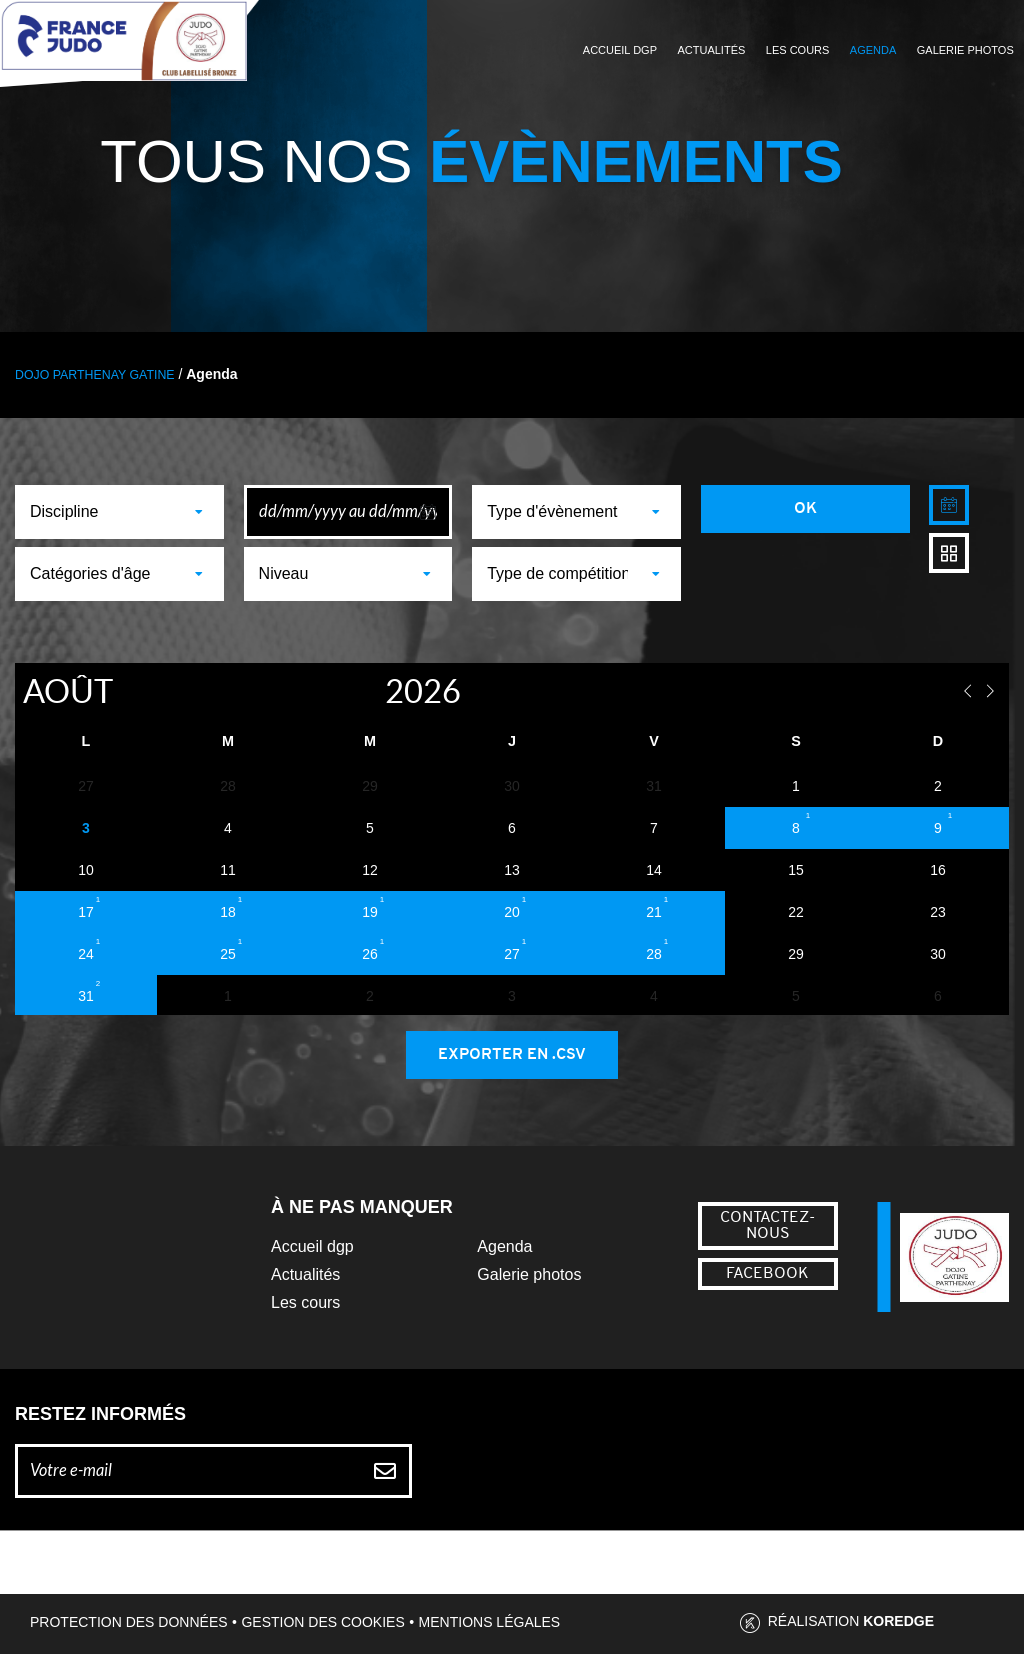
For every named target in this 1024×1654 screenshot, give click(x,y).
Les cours (798, 50)
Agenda (873, 50)
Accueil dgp (312, 1246)
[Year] (363, 690)
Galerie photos (965, 50)
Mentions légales (490, 1622)
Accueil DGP (620, 50)
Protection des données (129, 1622)
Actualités (711, 50)
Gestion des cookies (322, 1622)
